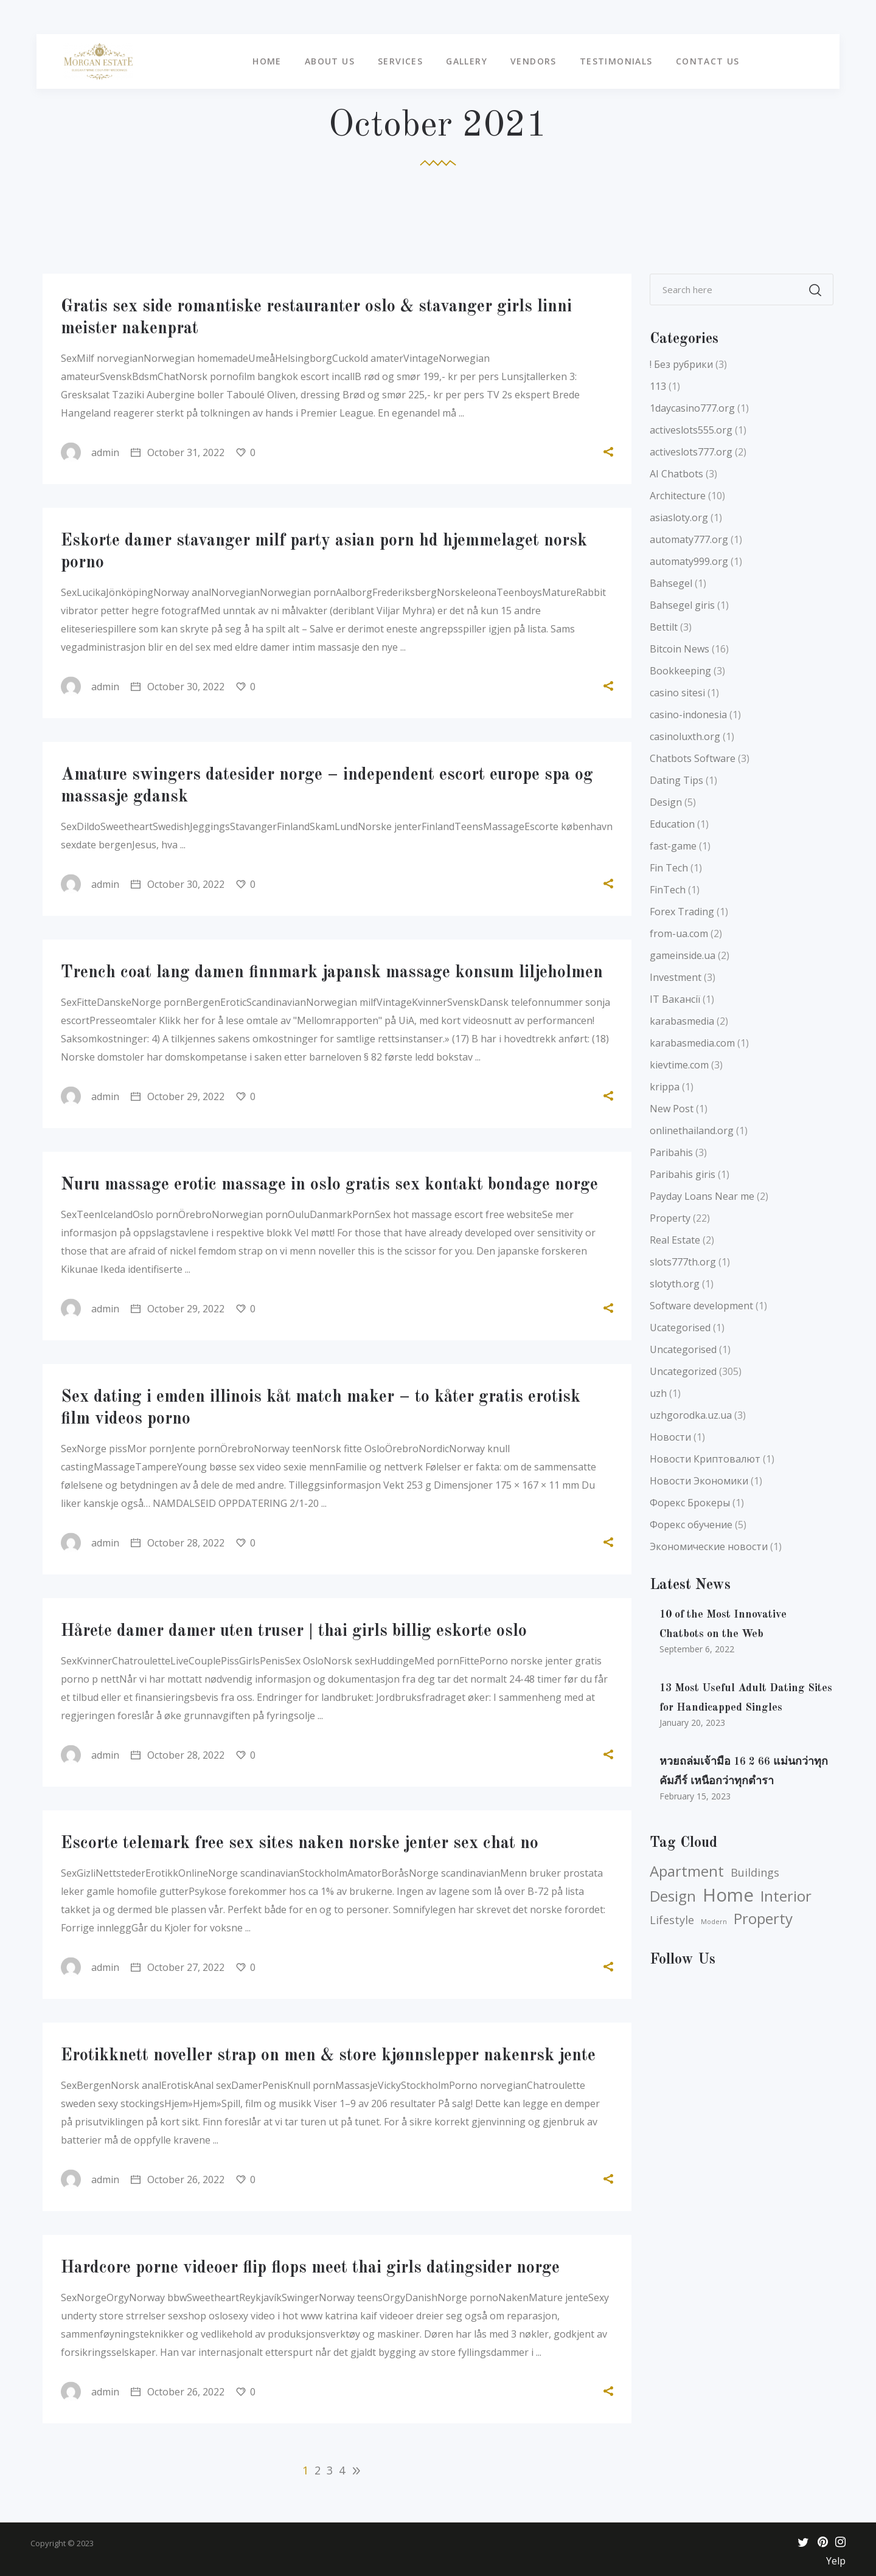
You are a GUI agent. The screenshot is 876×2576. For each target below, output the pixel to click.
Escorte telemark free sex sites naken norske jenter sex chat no (299, 1843)
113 (658, 386)
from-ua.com (679, 933)
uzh (658, 1393)
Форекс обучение (691, 1524)
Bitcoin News (679, 649)
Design (666, 802)
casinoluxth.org (685, 736)
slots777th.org (683, 1262)
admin (90, 452)
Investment (675, 977)
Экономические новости (709, 1546)
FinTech (668, 889)
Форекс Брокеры (690, 1502)
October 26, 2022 (177, 2179)
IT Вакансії (675, 999)
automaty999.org (689, 561)
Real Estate (675, 1240)
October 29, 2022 (177, 1096)
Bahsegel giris (682, 605)
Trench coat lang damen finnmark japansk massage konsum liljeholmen (332, 973)
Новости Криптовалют (705, 1459)
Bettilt (664, 627)
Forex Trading (682, 911)
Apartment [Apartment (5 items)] (687, 1871)
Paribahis (671, 1152)
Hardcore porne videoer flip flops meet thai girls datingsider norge (310, 2268)
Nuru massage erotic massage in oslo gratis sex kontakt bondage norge (329, 1185)
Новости (670, 1437)
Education (672, 824)
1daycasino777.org (692, 408)
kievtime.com (679, 1065)
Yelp (836, 2560)
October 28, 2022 (177, 1542)
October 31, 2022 (177, 452)
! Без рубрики (681, 364)
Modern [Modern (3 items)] (714, 1921)
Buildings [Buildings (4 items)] (755, 1872)
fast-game (673, 846)
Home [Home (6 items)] (728, 1895)
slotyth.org (675, 1283)
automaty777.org (689, 539)
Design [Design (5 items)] (673, 1896)
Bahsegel (671, 583)
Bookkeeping (680, 670)
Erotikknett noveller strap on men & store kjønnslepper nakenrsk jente (328, 2056)
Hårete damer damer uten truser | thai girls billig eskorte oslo (294, 1631)
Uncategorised (683, 1349)
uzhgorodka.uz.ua (691, 1415)
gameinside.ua (682, 955)
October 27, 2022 (177, 1967)
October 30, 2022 (177, 686)
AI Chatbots (676, 473)
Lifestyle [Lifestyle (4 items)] (672, 1920)
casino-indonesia (688, 714)
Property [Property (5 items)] (763, 1918)
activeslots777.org (691, 452)
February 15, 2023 (695, 1796)
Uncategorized (683, 1371)
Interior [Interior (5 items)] (786, 1896)
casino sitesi (677, 692)
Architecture (678, 495)
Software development (701, 1305)
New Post (671, 1108)
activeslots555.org (691, 430)
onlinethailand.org (692, 1130)
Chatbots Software (692, 758)
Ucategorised (680, 1327)
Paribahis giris (682, 1174)
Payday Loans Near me (702, 1196)
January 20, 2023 (692, 1722)
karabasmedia (682, 1021)
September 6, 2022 (696, 1649)
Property (670, 1218)
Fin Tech (669, 867)
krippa (665, 1086)
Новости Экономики (699, 1480)
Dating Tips (676, 780)
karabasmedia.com (692, 1043)
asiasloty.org (679, 517)
